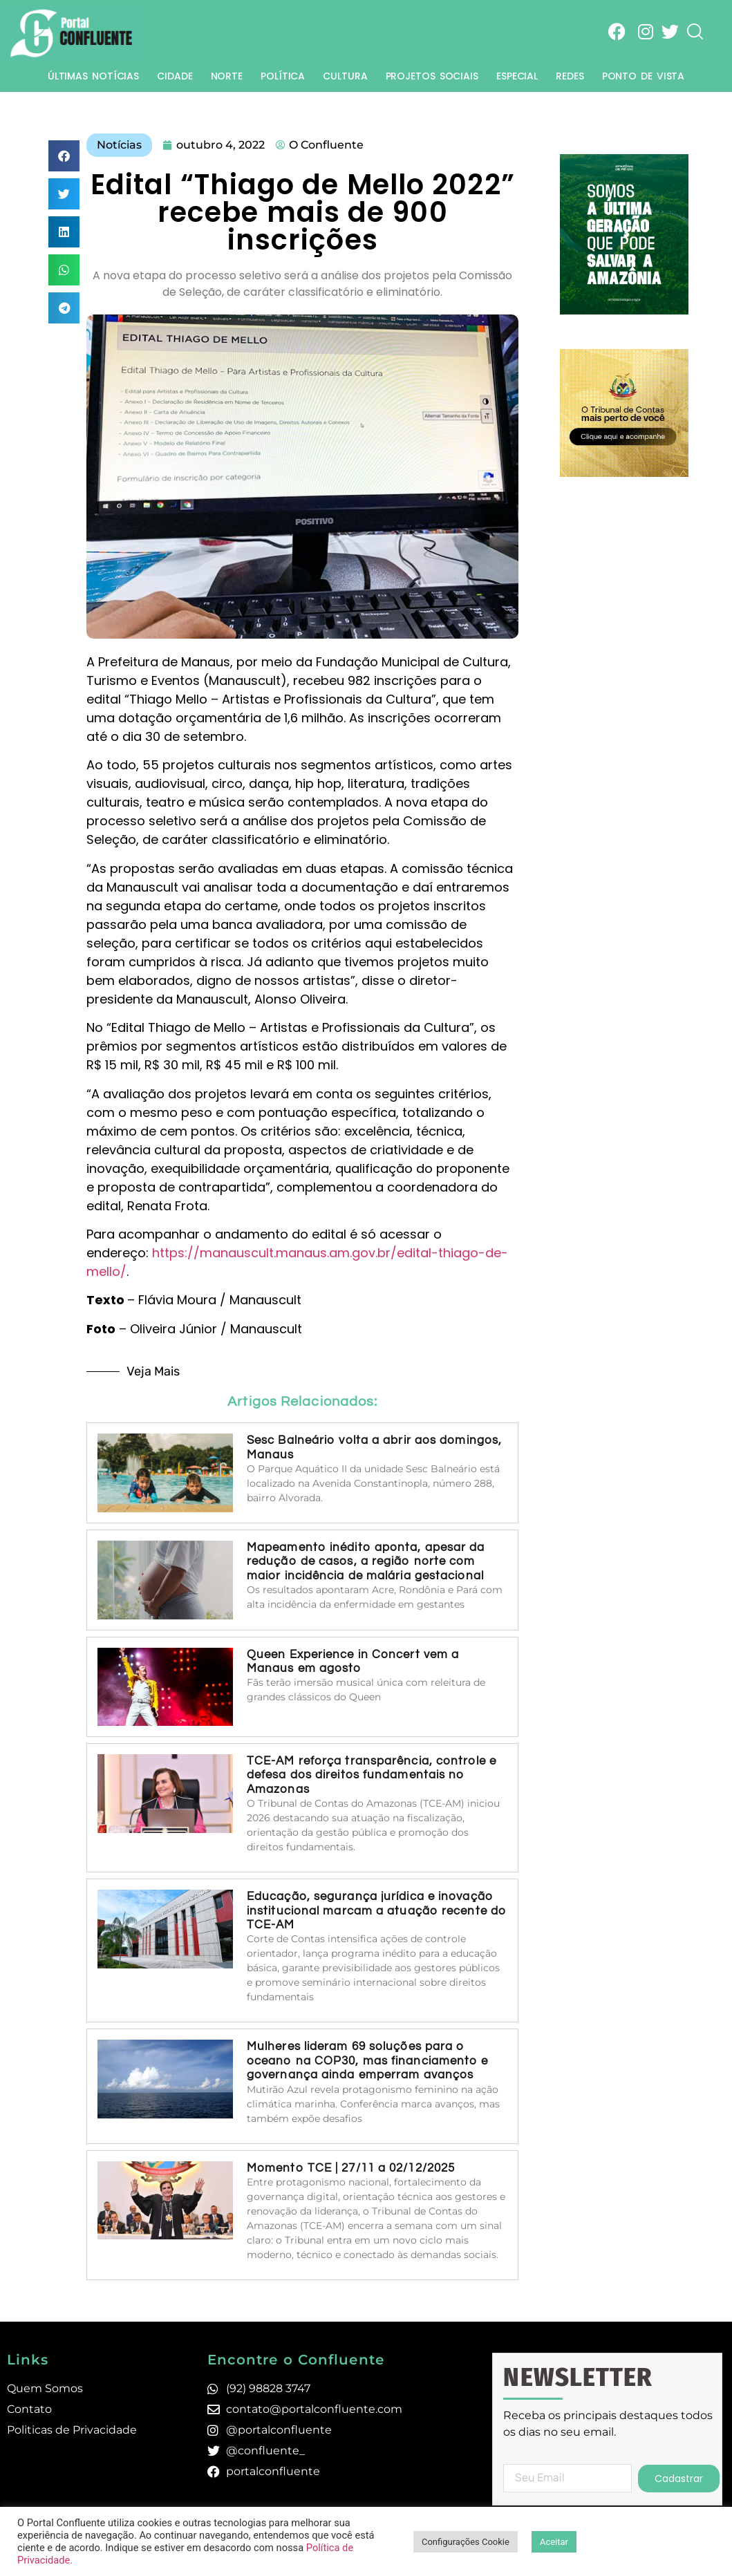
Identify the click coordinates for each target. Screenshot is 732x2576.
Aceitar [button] (554, 2542)
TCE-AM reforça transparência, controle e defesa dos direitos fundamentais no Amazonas (371, 1775)
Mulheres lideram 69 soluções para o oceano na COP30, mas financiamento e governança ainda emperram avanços (368, 2060)
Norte (227, 76)
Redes (570, 76)
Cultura (345, 76)
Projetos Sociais (432, 76)
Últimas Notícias (93, 76)
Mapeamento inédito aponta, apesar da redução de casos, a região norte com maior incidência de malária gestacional (367, 1561)
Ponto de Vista (643, 76)
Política (283, 76)
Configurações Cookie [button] (465, 2542)
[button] (63, 155)
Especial (517, 76)
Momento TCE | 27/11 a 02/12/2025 (351, 2168)
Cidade (174, 76)
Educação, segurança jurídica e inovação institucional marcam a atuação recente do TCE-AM (377, 1910)
